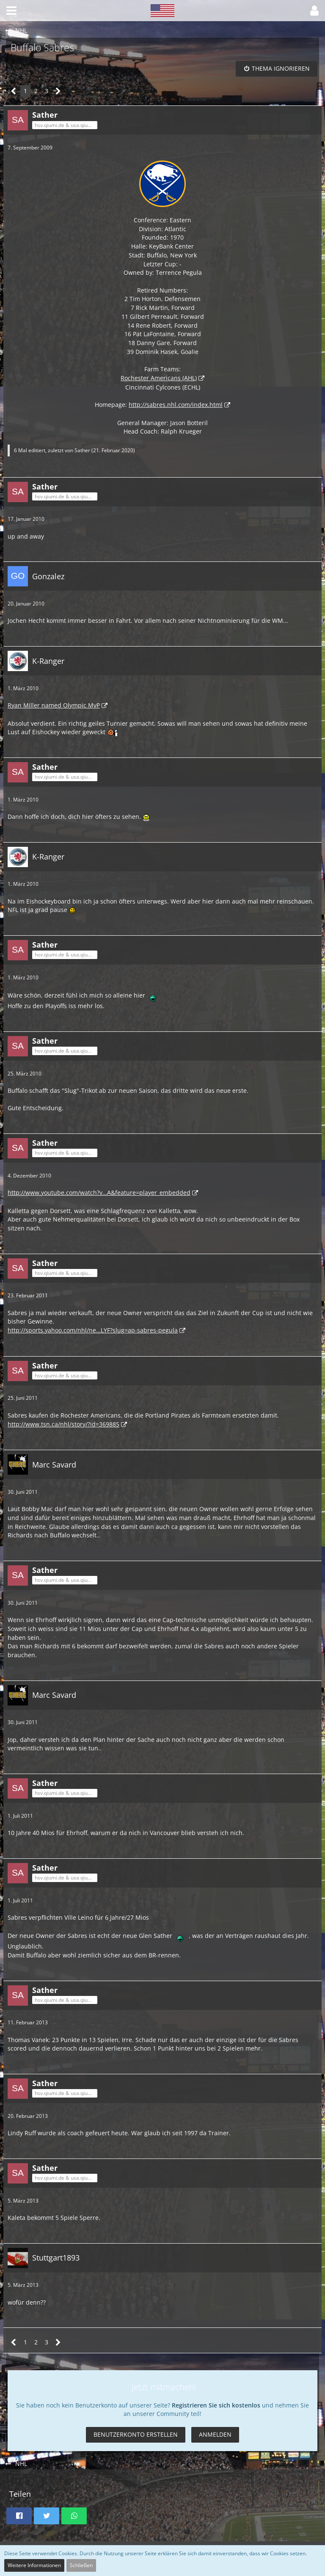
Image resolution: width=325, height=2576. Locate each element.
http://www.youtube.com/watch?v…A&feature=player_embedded (99, 1192)
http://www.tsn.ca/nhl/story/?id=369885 (63, 1424)
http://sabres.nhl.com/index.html (176, 405)
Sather (82, 450)
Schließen (81, 2565)
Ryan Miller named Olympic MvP (54, 705)
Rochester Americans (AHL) (159, 378)
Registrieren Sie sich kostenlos (216, 2405)
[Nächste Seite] (58, 91)
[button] (11, 10)
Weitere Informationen (34, 2565)
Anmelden (215, 2434)
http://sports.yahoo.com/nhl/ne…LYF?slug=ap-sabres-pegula (93, 1330)
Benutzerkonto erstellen (136, 2434)
